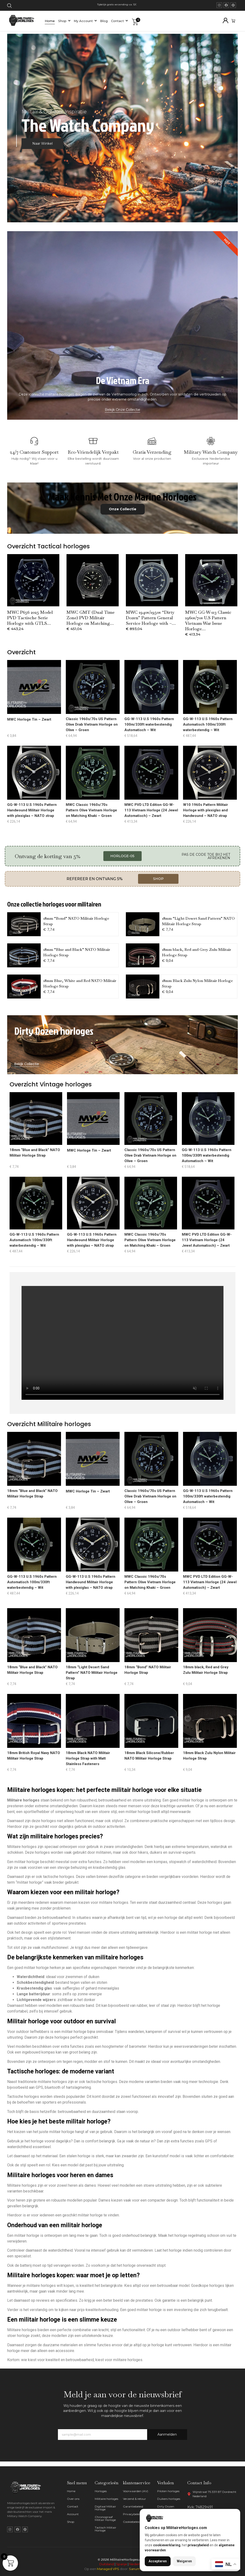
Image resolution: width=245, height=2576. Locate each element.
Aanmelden (167, 2434)
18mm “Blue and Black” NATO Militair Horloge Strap (35, 1153)
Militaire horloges (106, 2499)
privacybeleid (198, 2545)
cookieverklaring (166, 2545)
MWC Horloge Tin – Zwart (29, 719)
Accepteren (158, 2561)
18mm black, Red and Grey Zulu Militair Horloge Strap (205, 1670)
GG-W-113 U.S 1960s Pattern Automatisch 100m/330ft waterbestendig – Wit (208, 724)
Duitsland (106, 2564)
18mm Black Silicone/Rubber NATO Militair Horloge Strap (149, 1756)
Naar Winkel (42, 143)
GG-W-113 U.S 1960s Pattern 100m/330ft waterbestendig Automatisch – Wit (149, 724)
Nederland (137, 2564)
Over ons (73, 2499)
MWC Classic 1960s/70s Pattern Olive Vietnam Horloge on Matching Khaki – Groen (91, 810)
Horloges (101, 2491)
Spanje (121, 2564)
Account (73, 2514)
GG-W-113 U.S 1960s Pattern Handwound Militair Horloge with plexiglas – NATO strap (32, 810)
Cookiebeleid (131, 2522)
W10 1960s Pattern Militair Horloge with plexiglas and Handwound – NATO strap (205, 810)
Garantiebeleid (133, 2506)
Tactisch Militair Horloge (105, 2529)
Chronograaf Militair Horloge (105, 2518)
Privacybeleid (132, 2514)
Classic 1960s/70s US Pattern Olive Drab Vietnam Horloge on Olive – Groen (92, 724)
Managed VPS (108, 2569)
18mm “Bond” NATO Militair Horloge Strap (147, 1670)
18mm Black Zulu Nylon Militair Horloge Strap (209, 1756)
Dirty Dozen (165, 2506)
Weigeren (184, 2561)
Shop (70, 2522)
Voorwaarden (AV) (135, 2491)
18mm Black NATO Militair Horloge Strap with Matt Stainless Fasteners (88, 1758)
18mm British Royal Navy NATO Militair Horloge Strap (33, 1756)
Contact (72, 2506)
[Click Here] (9, 6)
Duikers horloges (168, 2499)
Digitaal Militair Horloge (105, 2508)
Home (71, 2491)
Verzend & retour (134, 2499)
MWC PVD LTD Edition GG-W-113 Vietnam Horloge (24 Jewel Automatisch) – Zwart (151, 810)
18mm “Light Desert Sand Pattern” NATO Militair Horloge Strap (91, 1672)
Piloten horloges (168, 2491)
